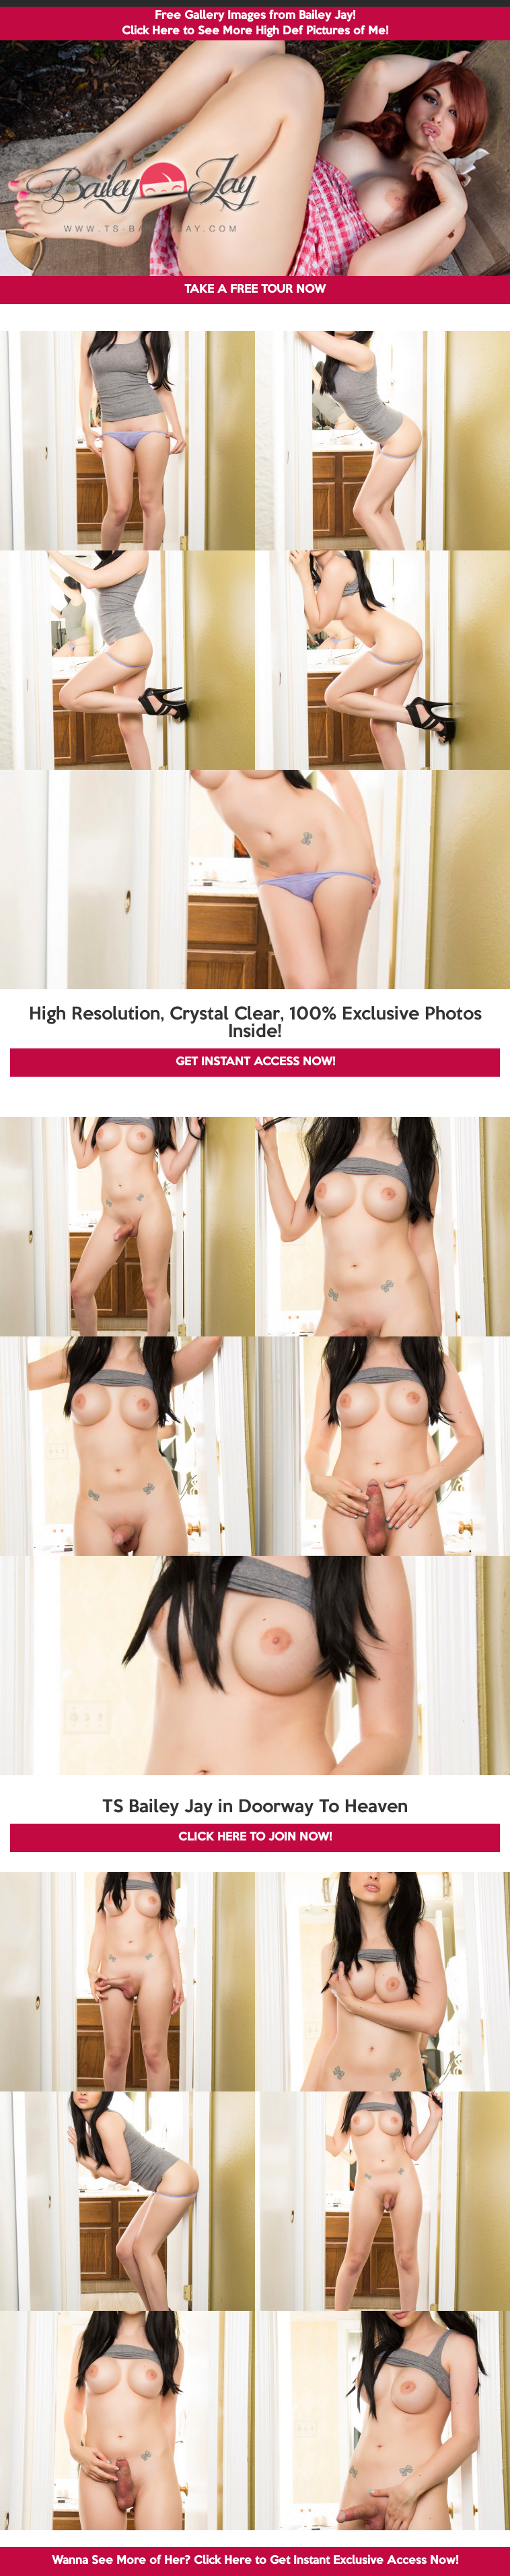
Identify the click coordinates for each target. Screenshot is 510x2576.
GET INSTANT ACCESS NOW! (255, 1062)
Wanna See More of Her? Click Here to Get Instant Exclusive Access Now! (255, 2561)
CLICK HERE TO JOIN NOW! (255, 1837)
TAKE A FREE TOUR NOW (255, 290)
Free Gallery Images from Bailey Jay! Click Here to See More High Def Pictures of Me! (255, 23)
